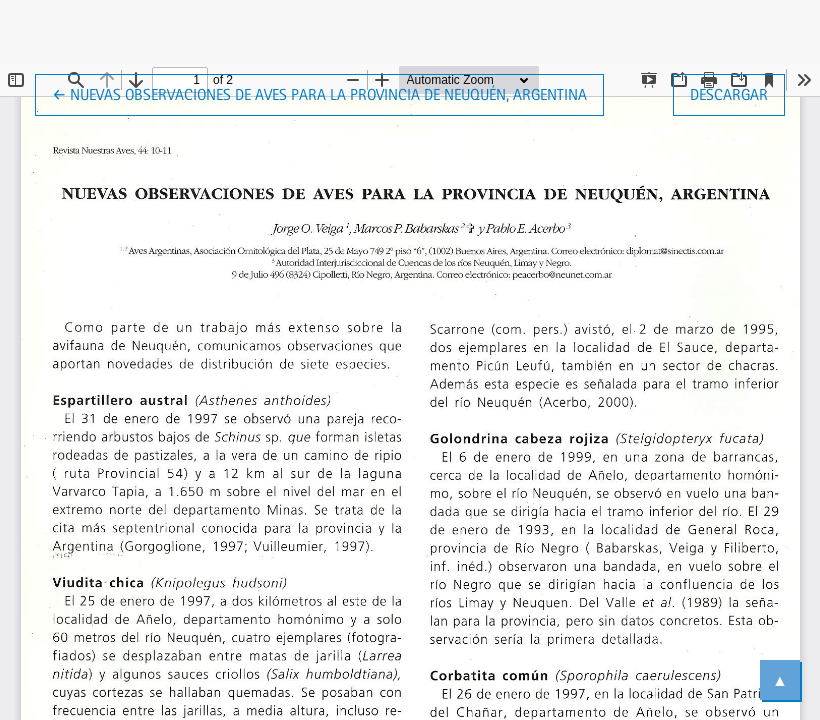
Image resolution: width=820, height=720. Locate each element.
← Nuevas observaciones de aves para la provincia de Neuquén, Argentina (319, 93)
